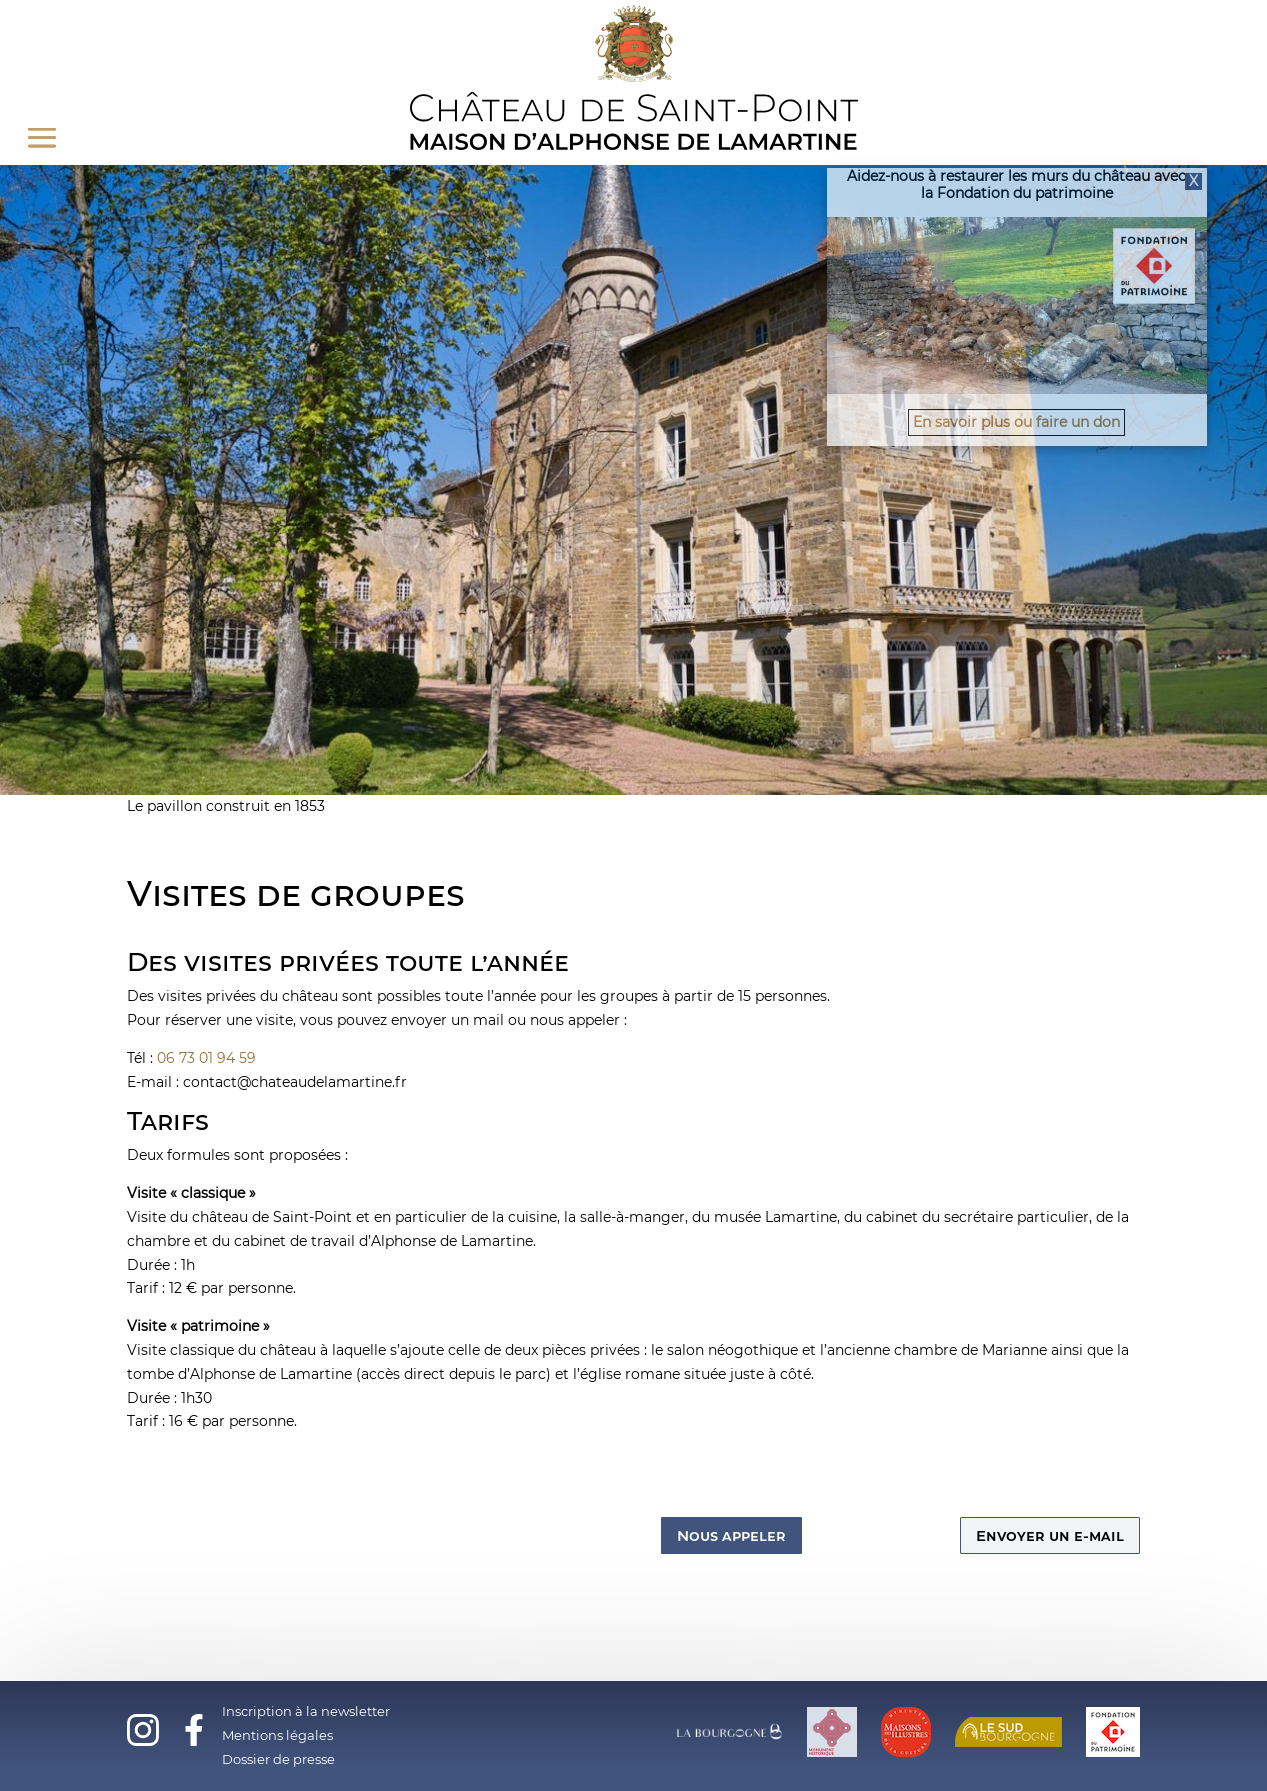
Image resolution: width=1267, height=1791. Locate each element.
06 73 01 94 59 (206, 1058)
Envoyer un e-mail (1050, 1535)
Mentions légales (277, 1735)
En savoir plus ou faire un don (1016, 422)
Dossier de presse (278, 1759)
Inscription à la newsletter (306, 1711)
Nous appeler (731, 1535)
